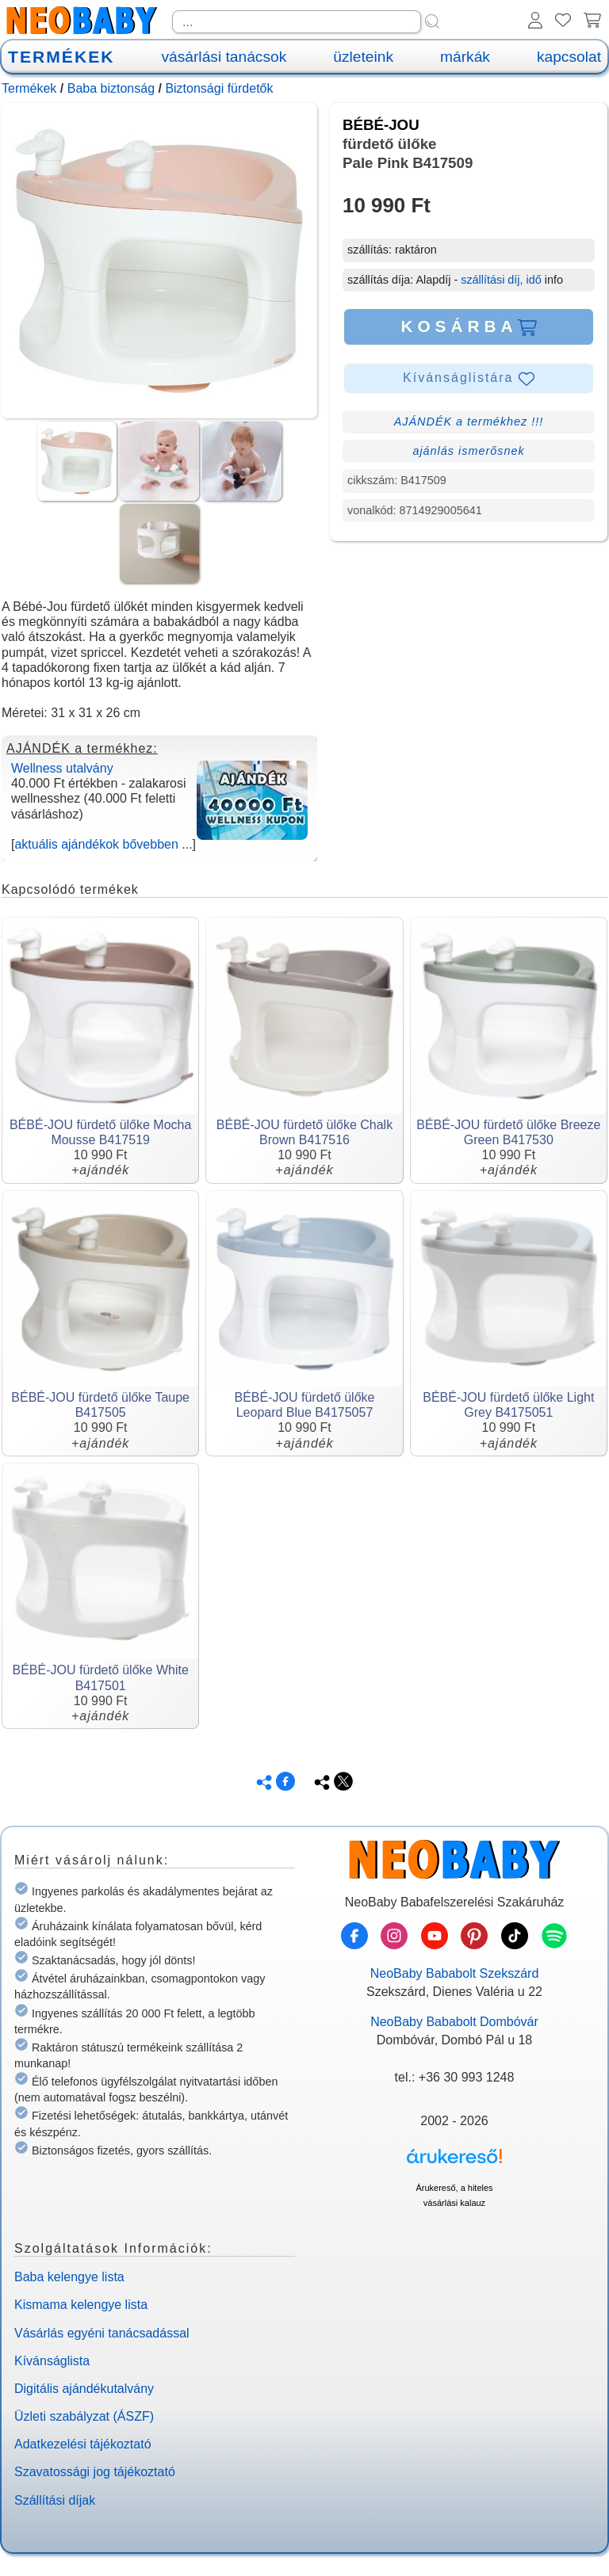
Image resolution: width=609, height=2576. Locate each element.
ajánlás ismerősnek (468, 451)
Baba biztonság (111, 88)
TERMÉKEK (61, 57)
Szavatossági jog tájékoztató (94, 2472)
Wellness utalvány (62, 768)
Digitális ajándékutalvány (84, 2388)
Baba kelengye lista (69, 2277)
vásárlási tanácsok (223, 56)
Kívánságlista (52, 2361)
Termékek (29, 88)
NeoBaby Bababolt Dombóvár (454, 2021)
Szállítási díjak (54, 2500)
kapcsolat (569, 56)
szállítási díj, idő (501, 279)
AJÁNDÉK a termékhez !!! (469, 421)
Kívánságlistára (468, 379)
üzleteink (363, 56)
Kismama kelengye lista (80, 2304)
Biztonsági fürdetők (219, 88)
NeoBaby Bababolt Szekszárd (454, 1973)
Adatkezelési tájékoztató (82, 2444)
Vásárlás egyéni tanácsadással (102, 2333)
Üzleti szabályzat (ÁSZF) (84, 2416)
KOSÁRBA (468, 326)
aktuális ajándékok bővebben (96, 844)
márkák (465, 56)
